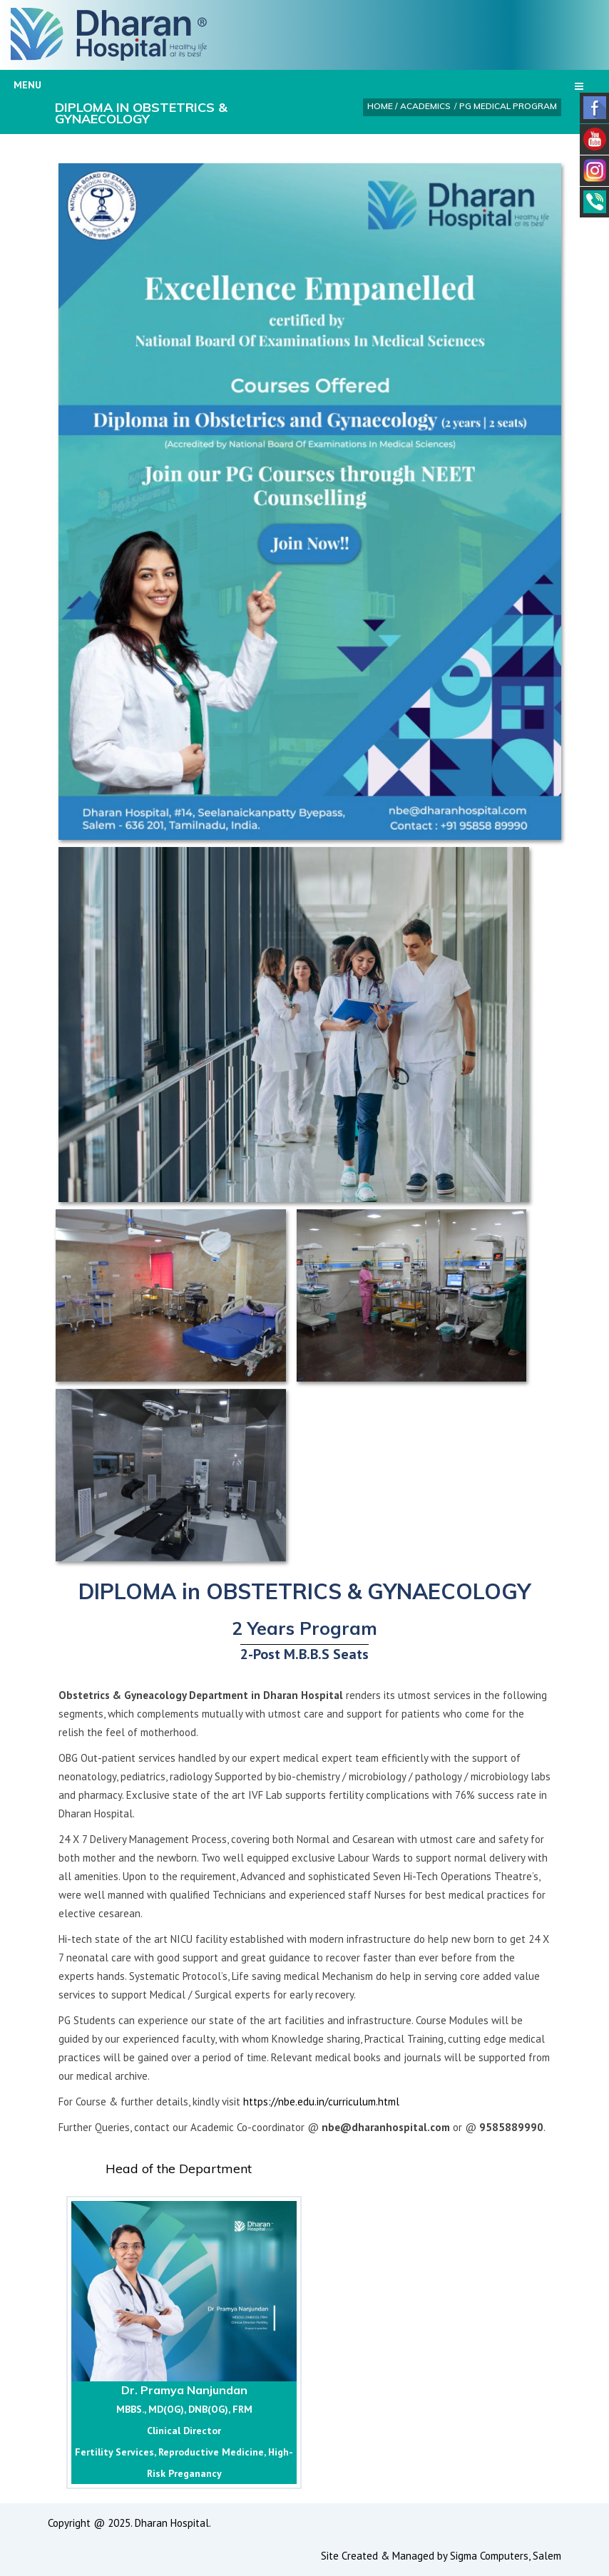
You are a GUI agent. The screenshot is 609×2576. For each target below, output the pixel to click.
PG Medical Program (508, 106)
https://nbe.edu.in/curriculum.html (321, 2101)
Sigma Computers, (491, 2555)
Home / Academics (409, 106)
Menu (298, 84)
